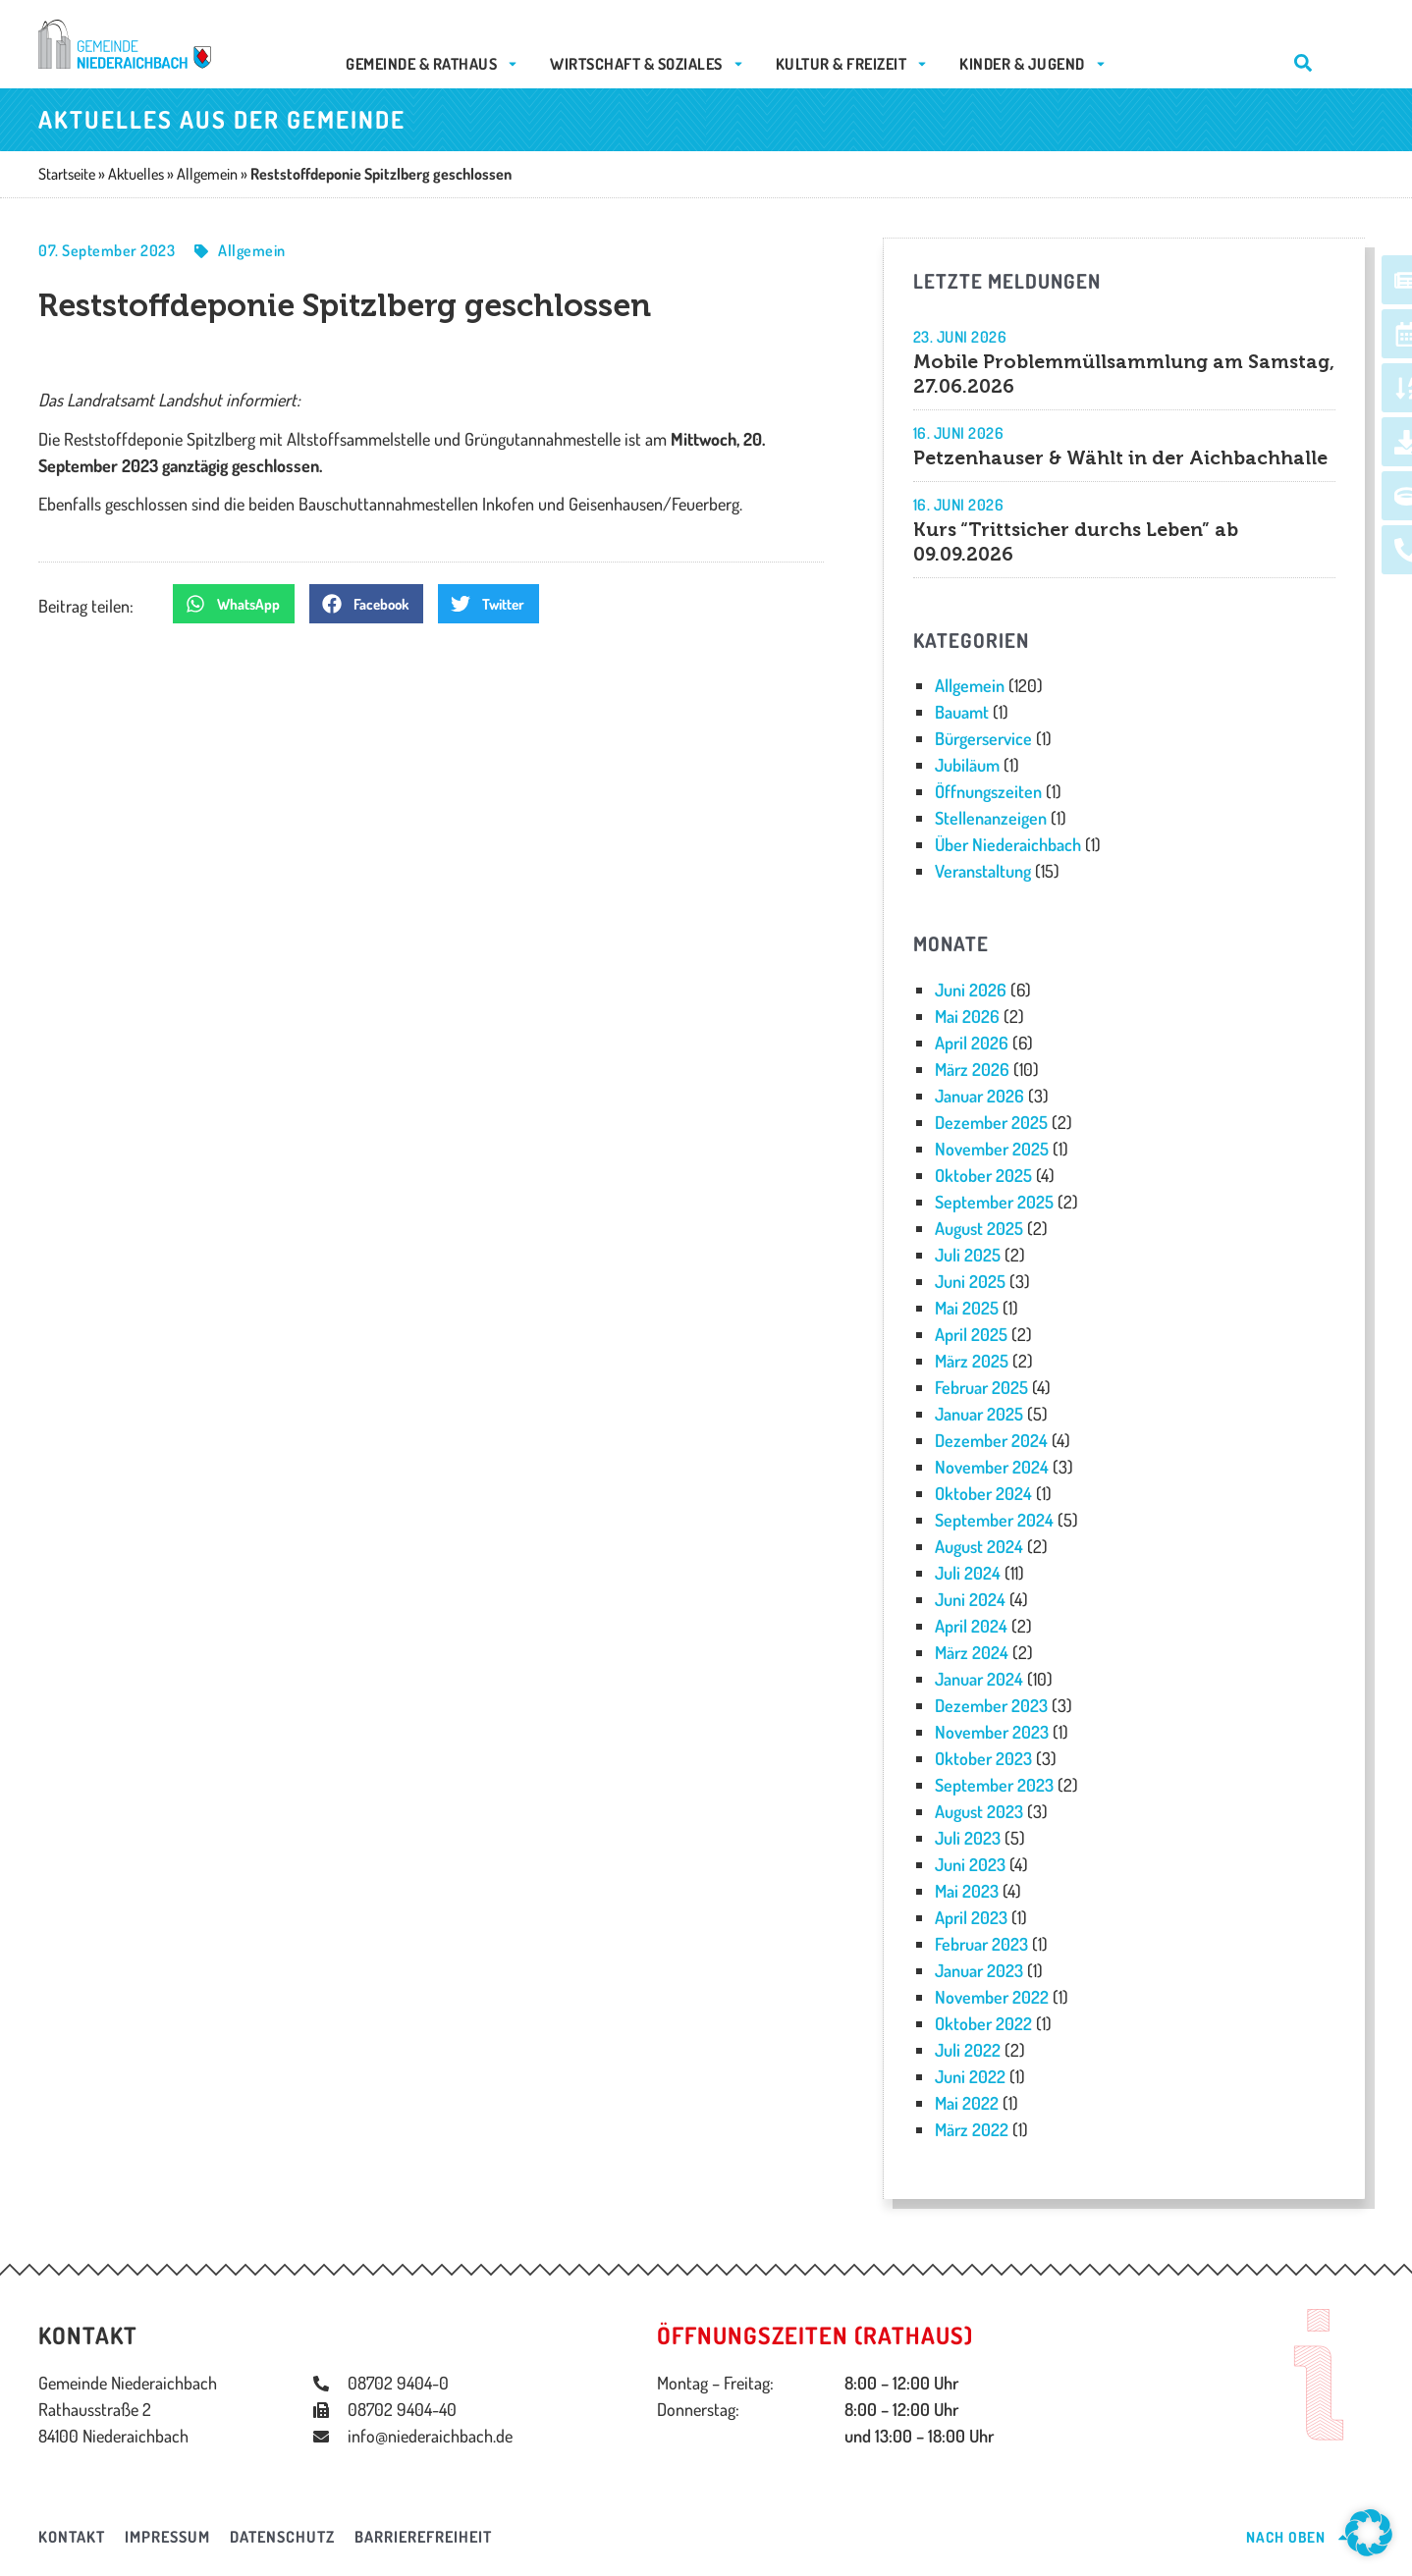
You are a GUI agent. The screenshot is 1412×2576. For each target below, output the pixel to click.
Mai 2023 (967, 1891)
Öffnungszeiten (988, 791)
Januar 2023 (979, 1970)
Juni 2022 (970, 2076)
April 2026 (971, 1042)
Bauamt (962, 712)
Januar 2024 (979, 1679)
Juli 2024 (968, 1572)
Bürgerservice (983, 738)
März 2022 (971, 2129)
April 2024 (971, 1626)
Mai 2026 (967, 1016)
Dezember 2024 (991, 1440)
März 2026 (972, 1069)
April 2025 (971, 1334)
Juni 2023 (970, 1864)
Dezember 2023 (991, 1705)
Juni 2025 (970, 1281)
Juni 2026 (970, 989)
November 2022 (992, 1997)
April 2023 (971, 1917)
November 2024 (992, 1466)
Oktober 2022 (983, 2023)
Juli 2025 (968, 1254)
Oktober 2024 (983, 1493)
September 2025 (994, 1201)
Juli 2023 (968, 1838)
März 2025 (971, 1360)
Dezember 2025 (991, 1122)
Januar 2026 (979, 1095)
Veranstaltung (983, 871)
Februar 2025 (981, 1387)
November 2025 (992, 1148)
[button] (234, 603)
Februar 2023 (981, 1944)
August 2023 (979, 1811)
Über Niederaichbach (1008, 844)
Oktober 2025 (983, 1175)
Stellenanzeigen (991, 818)
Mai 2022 (967, 2103)
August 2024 (979, 1546)
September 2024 (994, 1519)
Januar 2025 (979, 1413)
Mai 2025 (967, 1307)
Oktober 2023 (983, 1758)
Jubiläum (967, 765)
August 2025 (979, 1228)
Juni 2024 (970, 1599)
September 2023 (994, 1785)
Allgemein (252, 250)
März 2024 (971, 1652)
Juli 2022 (968, 2050)
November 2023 (992, 1732)
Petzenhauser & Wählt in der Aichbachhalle (1120, 458)
